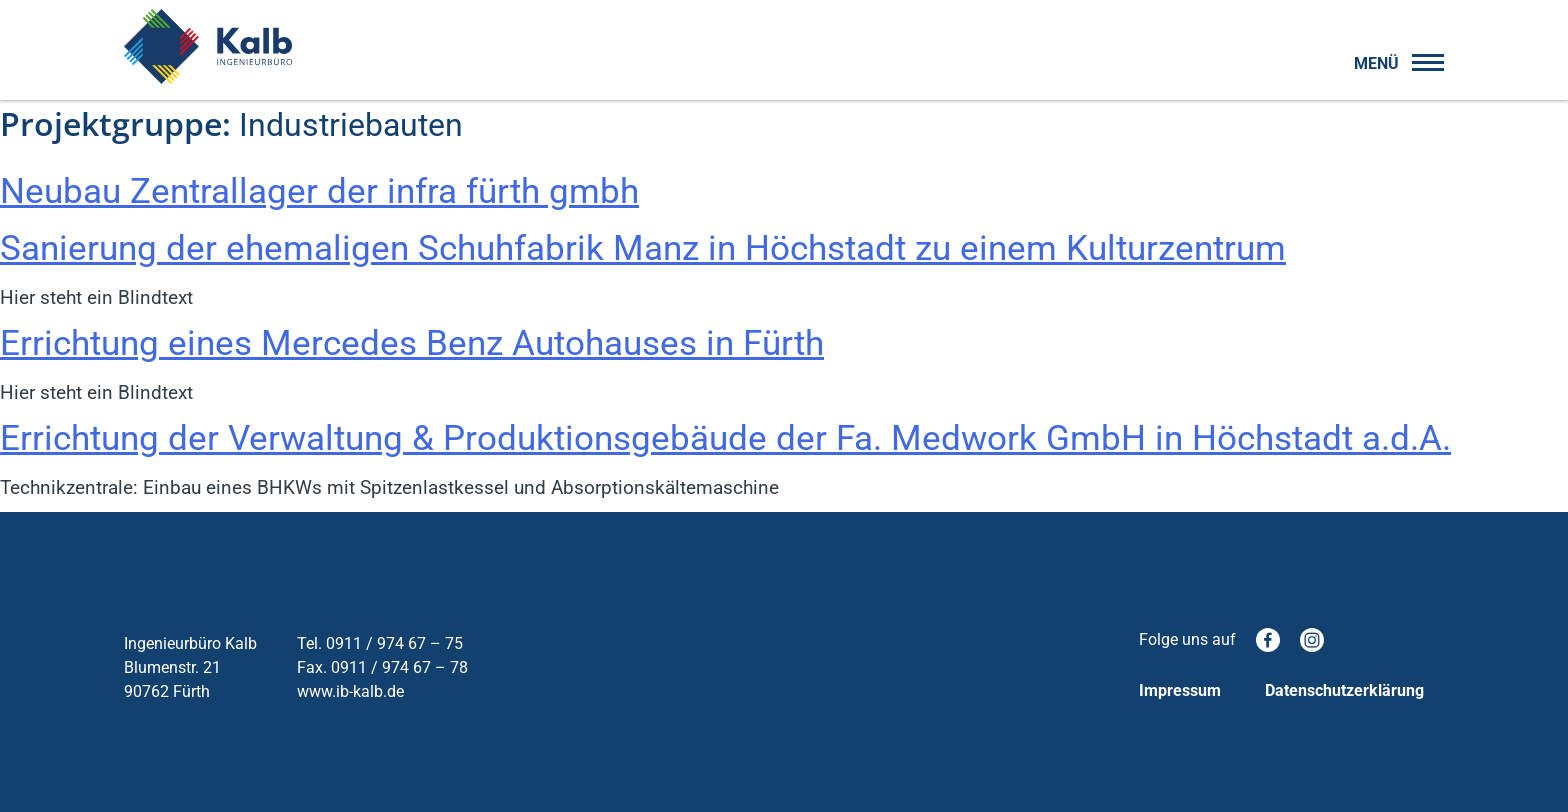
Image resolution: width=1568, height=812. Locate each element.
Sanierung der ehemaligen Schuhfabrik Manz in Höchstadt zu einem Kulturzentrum (643, 248)
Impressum (1180, 690)
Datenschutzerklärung (1344, 690)
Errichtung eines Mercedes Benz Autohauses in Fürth (412, 343)
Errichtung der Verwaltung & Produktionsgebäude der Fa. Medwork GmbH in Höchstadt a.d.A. (725, 438)
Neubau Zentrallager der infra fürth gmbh (319, 191)
